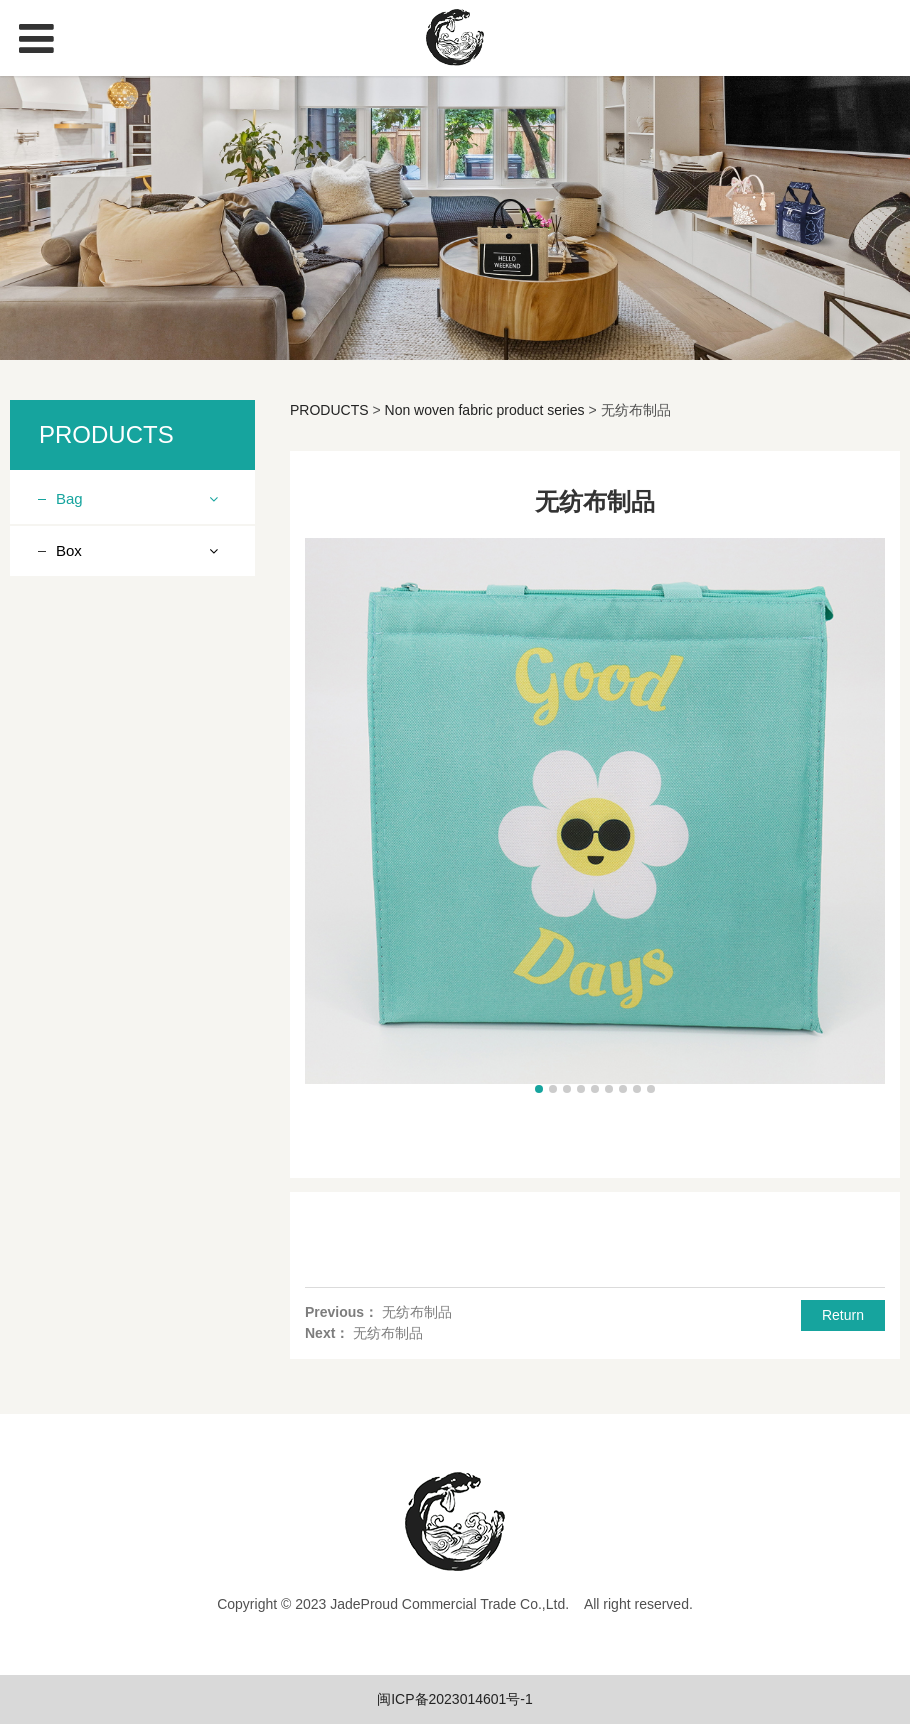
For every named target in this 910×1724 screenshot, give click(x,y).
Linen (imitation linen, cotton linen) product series (138, 667)
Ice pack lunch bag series (130, 740)
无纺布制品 (417, 1312)
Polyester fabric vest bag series (135, 860)
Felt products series (133, 909)
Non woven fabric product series (126, 559)
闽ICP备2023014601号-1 (455, 1699)
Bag (69, 498)
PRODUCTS (329, 410)
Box (69, 1028)
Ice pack (98, 944)
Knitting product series (141, 607)
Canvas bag (109, 979)
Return (843, 1315)
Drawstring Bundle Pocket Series (129, 800)
